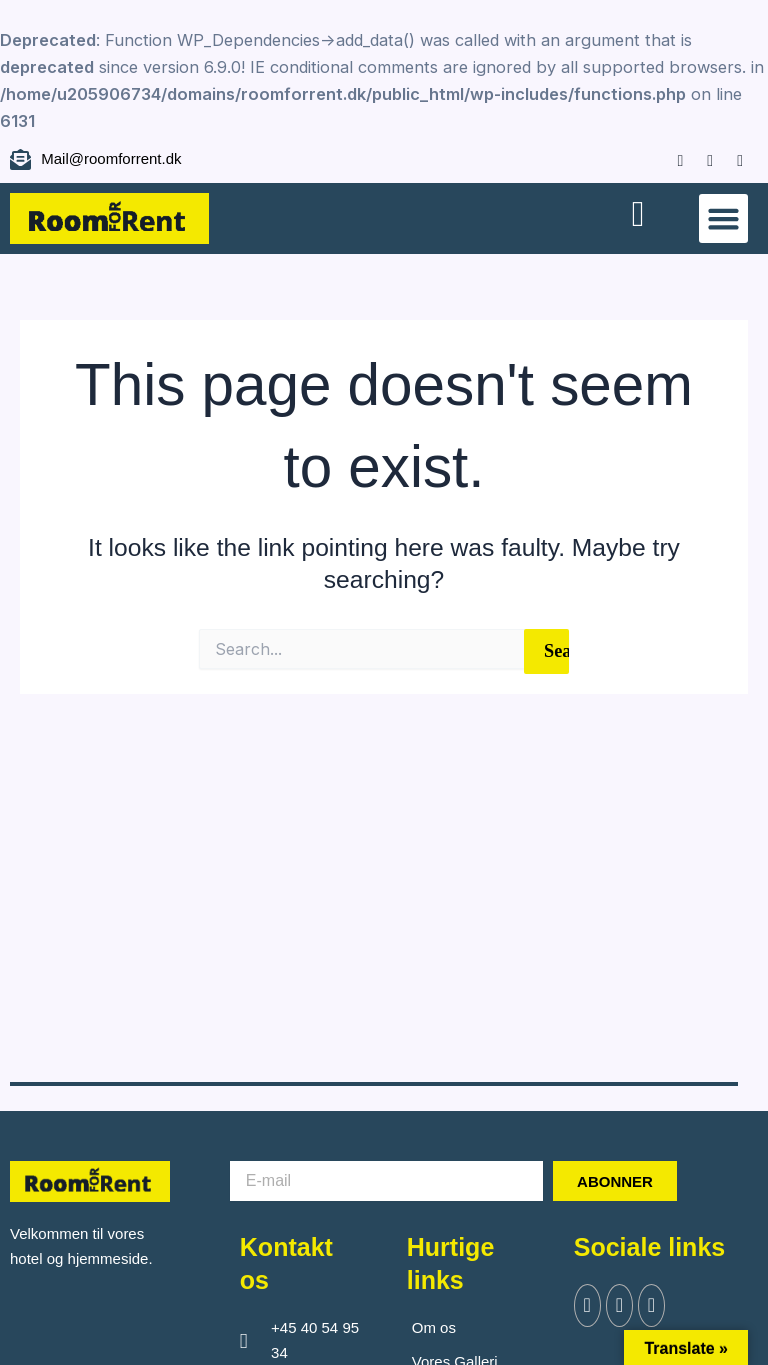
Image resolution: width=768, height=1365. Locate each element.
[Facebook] (670, 159)
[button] (724, 219)
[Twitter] (622, 1306)
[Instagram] (700, 159)
